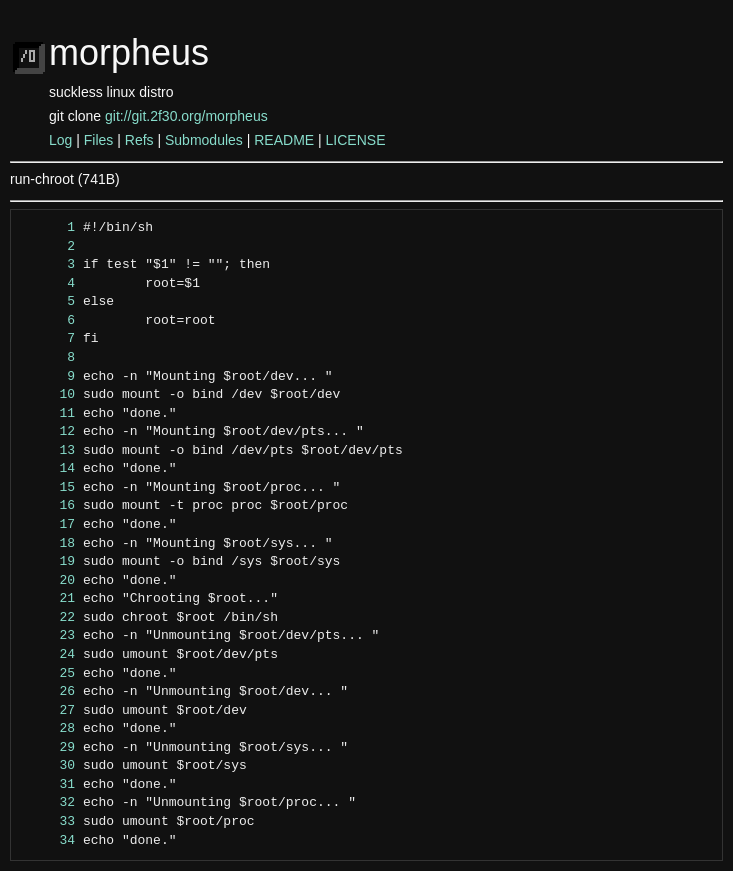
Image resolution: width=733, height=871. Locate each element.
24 (48, 655)
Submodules (204, 140)
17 (48, 525)
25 (48, 674)
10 (48, 395)
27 (48, 711)
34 (48, 841)
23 (48, 636)
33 (48, 822)
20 (48, 581)
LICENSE (356, 140)
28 (48, 729)
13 (48, 451)
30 (48, 766)
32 (48, 803)
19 (48, 562)
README (284, 140)
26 (48, 692)
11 (48, 414)
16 (48, 506)
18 (48, 544)
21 (48, 599)
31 (48, 785)
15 (48, 488)
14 (48, 469)
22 (48, 618)
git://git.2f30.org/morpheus (186, 116)
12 (48, 432)
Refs (139, 140)
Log (60, 140)
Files (99, 140)
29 (48, 748)
